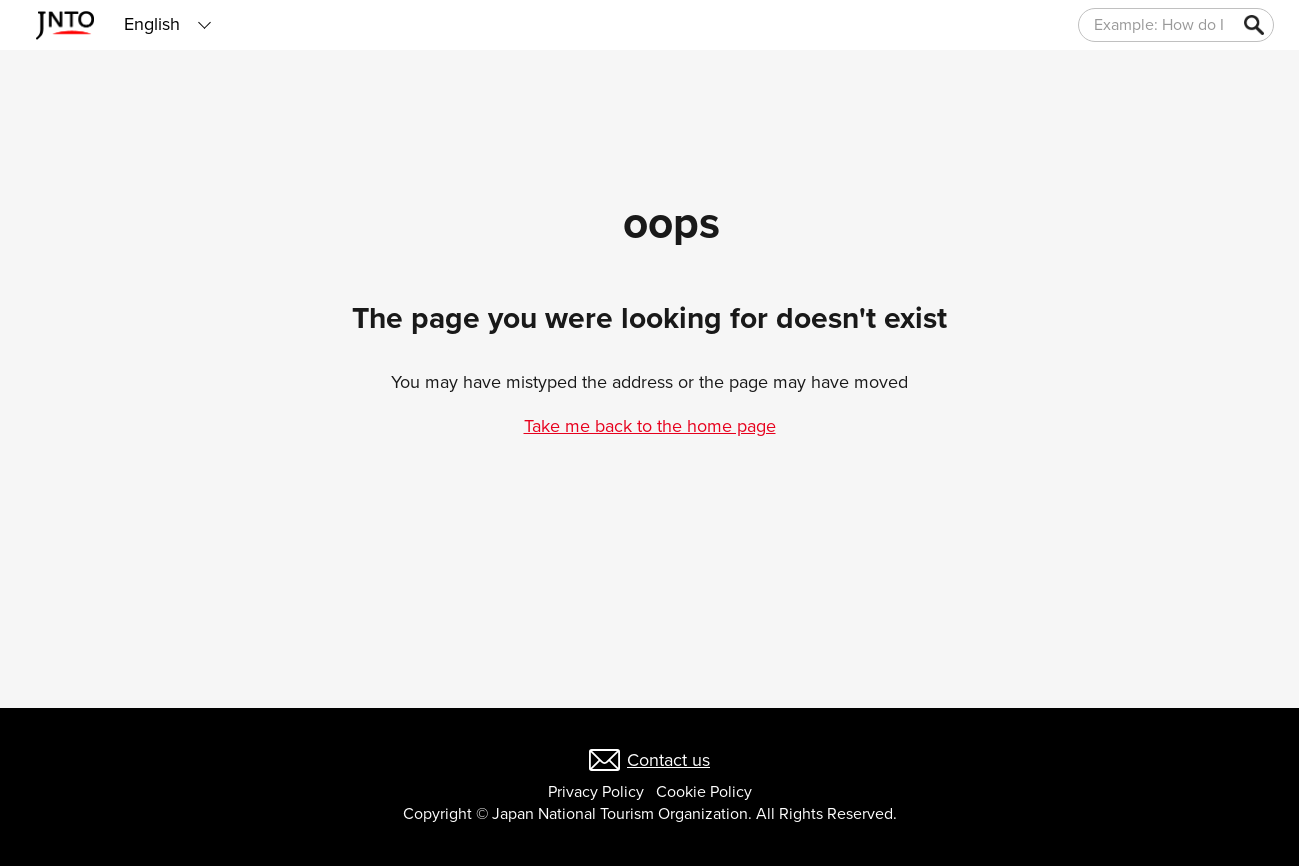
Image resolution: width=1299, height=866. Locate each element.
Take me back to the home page (650, 426)
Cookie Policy (704, 792)
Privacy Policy (596, 792)
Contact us (668, 760)
